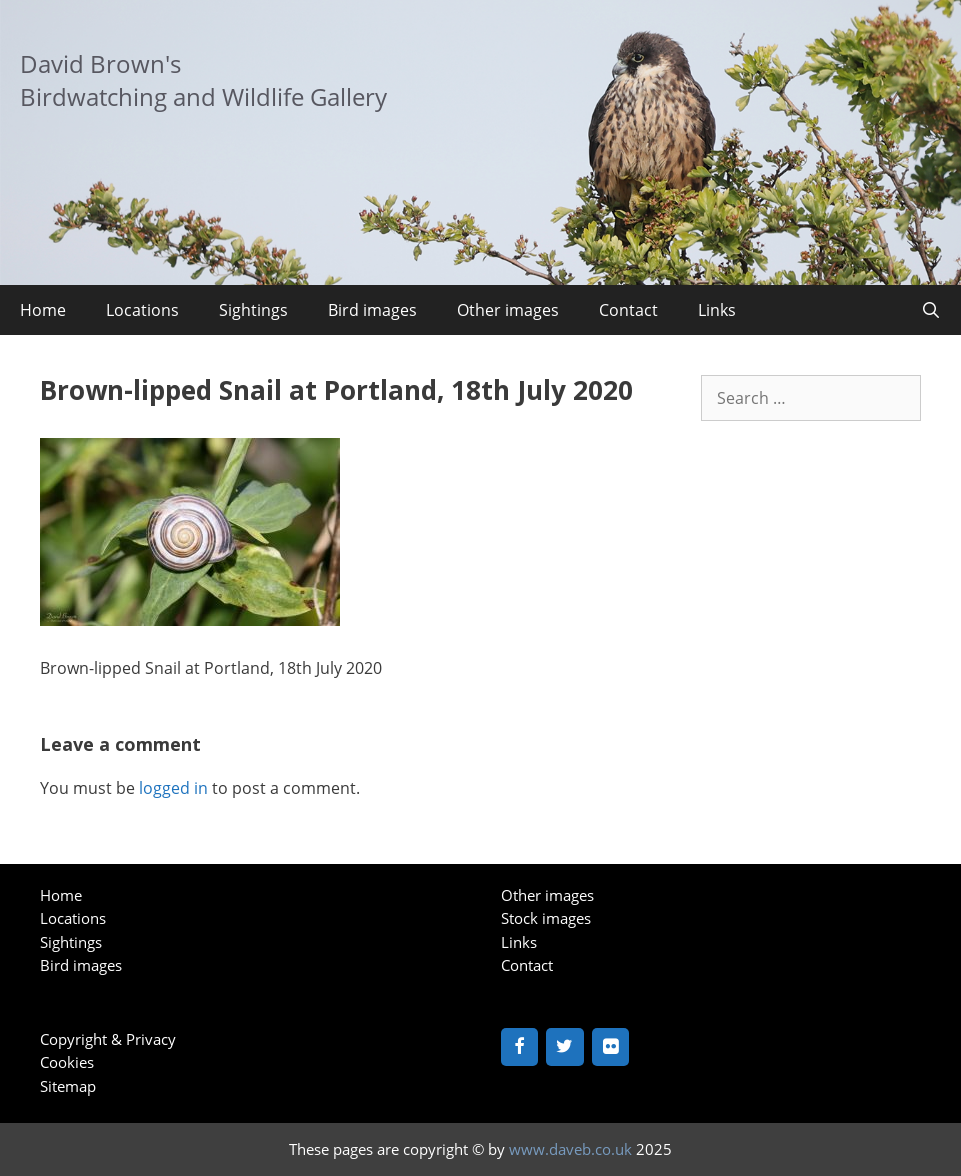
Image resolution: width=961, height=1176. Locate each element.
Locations (142, 310)
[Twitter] (565, 1047)
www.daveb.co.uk (570, 1149)
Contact (628, 310)
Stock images (546, 918)
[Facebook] (520, 1047)
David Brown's (100, 63)
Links (717, 310)
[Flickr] (611, 1047)
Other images (508, 310)
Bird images (372, 310)
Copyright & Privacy (108, 1039)
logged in (173, 788)
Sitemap (68, 1086)
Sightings (253, 310)
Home (43, 310)
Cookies (67, 1062)
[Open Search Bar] (930, 310)
